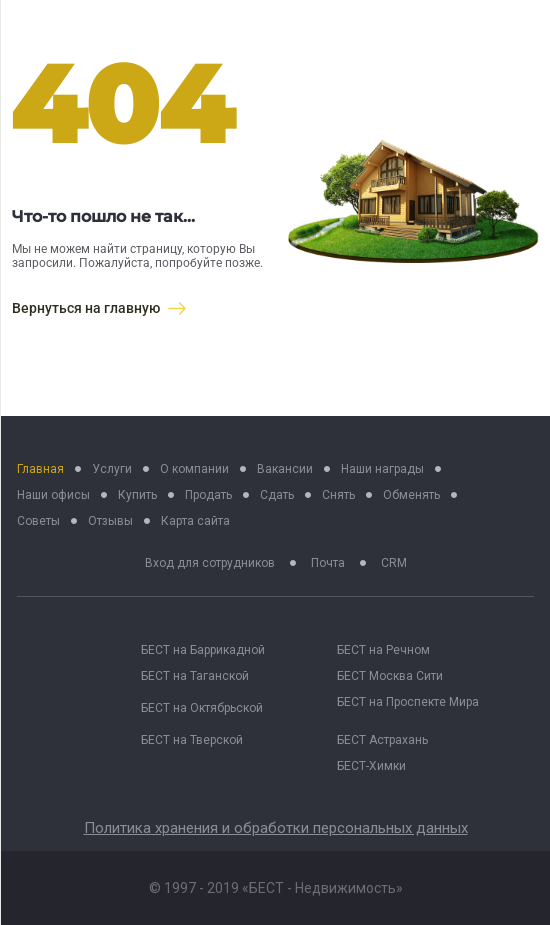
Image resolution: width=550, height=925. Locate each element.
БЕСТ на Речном (383, 650)
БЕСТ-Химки (371, 766)
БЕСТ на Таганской (195, 676)
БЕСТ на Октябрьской (202, 708)
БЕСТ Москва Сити (390, 676)
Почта (328, 563)
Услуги (112, 469)
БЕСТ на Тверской (192, 740)
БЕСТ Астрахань (382, 740)
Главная (40, 469)
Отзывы (110, 521)
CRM (394, 563)
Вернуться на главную (99, 308)
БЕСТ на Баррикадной (203, 650)
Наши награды (382, 469)
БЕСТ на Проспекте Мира (408, 702)
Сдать (277, 495)
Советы (38, 521)
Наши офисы (53, 495)
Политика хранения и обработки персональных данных (276, 828)
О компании (194, 469)
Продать (208, 495)
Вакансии (285, 469)
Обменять (411, 495)
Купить (137, 495)
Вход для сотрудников (210, 563)
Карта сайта (195, 521)
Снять (338, 495)
